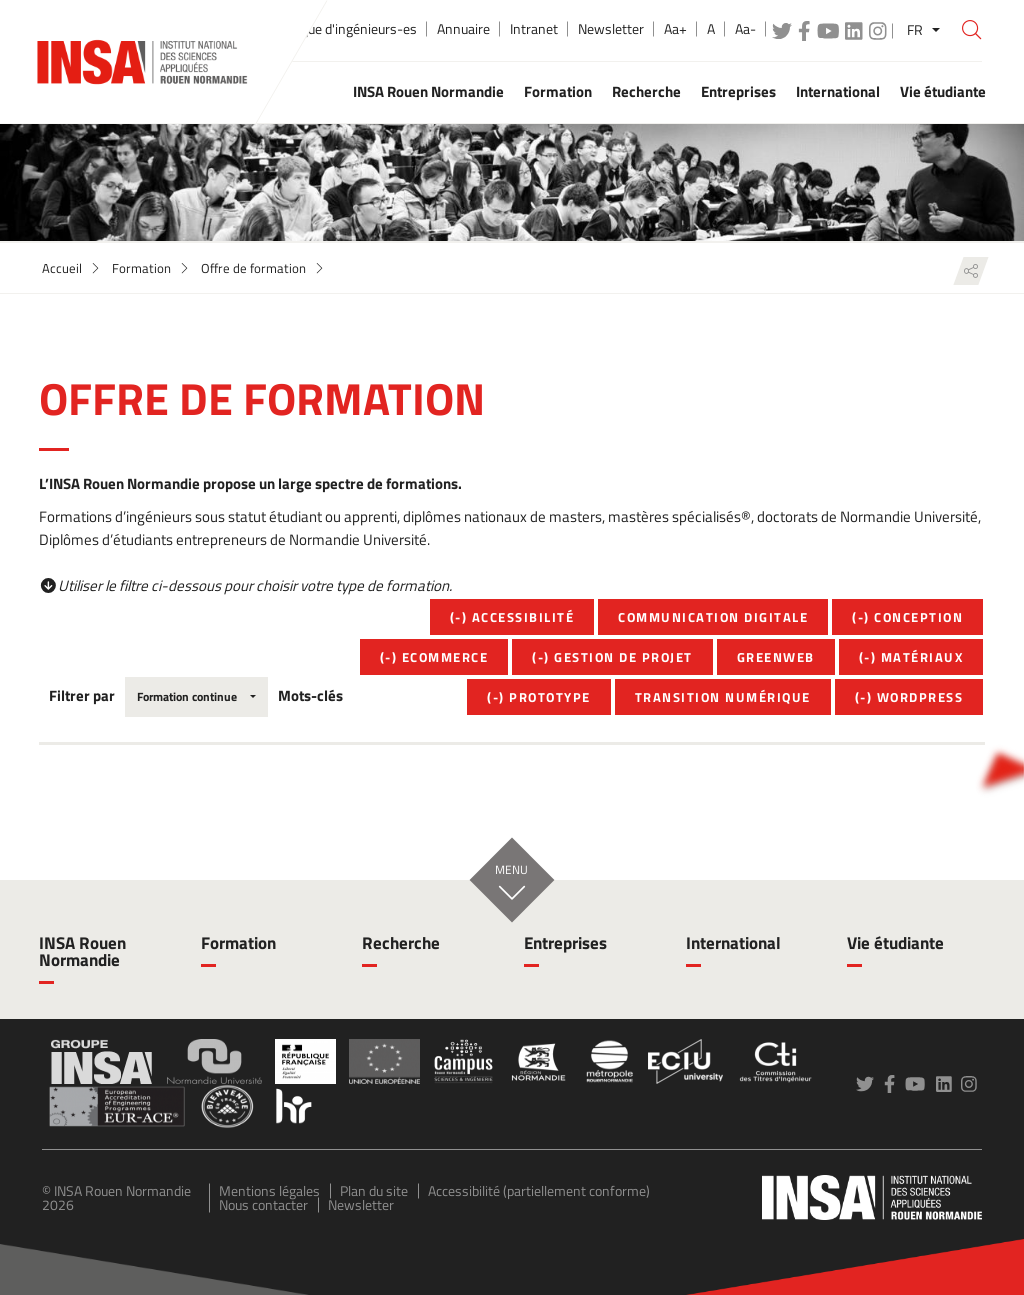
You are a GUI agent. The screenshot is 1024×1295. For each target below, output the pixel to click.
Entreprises (565, 943)
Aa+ (675, 29)
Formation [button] (558, 91)
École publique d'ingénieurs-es (328, 29)
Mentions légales (269, 1190)
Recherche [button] (646, 91)
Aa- (745, 29)
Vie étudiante (895, 943)
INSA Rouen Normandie (82, 951)
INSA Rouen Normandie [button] (428, 91)
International (733, 943)
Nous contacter (263, 1204)
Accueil (62, 268)
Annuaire (463, 29)
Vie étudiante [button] (943, 91)
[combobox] (196, 697)
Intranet (534, 29)
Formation (141, 268)
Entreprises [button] (738, 91)
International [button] (838, 91)
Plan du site (374, 1190)
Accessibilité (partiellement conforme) (539, 1190)
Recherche (401, 943)
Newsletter (611, 29)
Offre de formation (253, 268)
